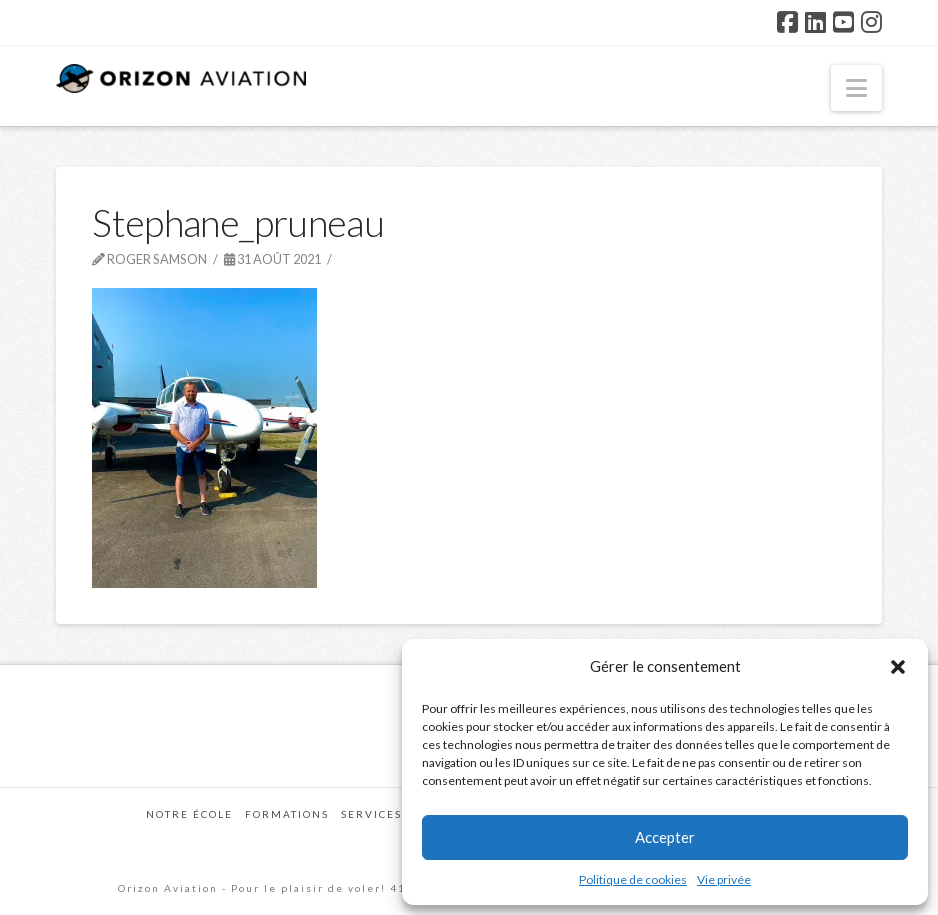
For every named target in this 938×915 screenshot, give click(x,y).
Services (371, 814)
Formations (287, 814)
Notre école (189, 814)
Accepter (665, 837)
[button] (898, 667)
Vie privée (724, 879)
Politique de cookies (633, 879)
